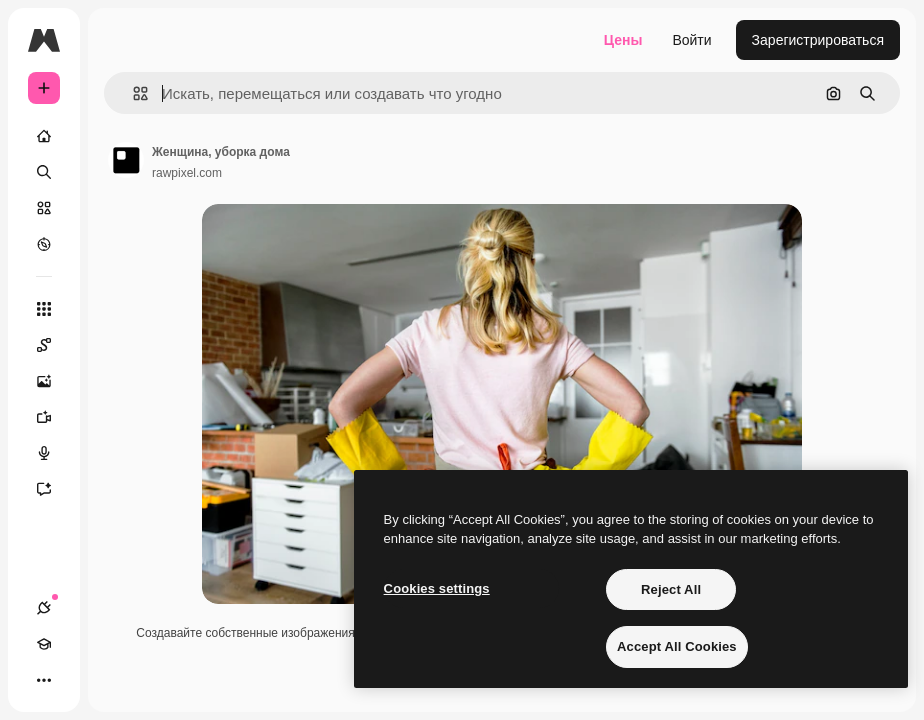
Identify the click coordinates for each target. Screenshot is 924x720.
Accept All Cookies (677, 646)
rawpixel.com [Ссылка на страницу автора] (187, 173)
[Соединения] (44, 608)
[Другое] (44, 680)
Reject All (671, 589)
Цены (623, 40)
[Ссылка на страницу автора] (126, 160)
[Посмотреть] (44, 244)
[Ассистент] (54, 489)
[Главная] (44, 136)
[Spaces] (54, 345)
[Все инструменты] (44, 309)
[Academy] (44, 644)
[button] (132, 93)
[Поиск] (44, 172)
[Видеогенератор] (54, 417)
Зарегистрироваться (818, 40)
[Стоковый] (44, 208)
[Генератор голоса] (54, 453)
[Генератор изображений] (54, 381)
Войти (691, 40)
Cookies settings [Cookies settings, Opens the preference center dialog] (437, 588)
